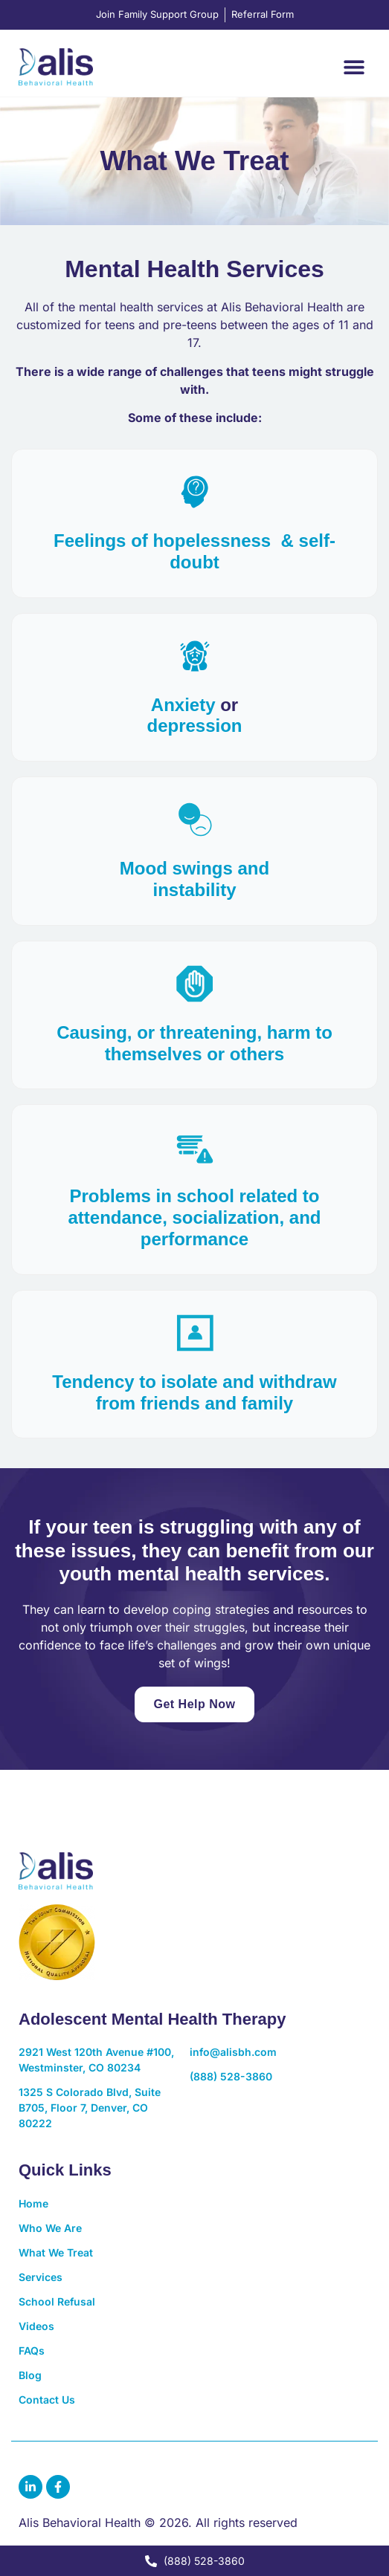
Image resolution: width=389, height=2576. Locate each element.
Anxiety (183, 705)
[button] (353, 66)
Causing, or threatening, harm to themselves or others (194, 1043)
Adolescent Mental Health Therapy (152, 2019)
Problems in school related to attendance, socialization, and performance (194, 1217)
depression (194, 726)
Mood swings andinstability (194, 879)
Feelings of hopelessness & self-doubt (194, 551)
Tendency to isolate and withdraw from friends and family (194, 1392)
